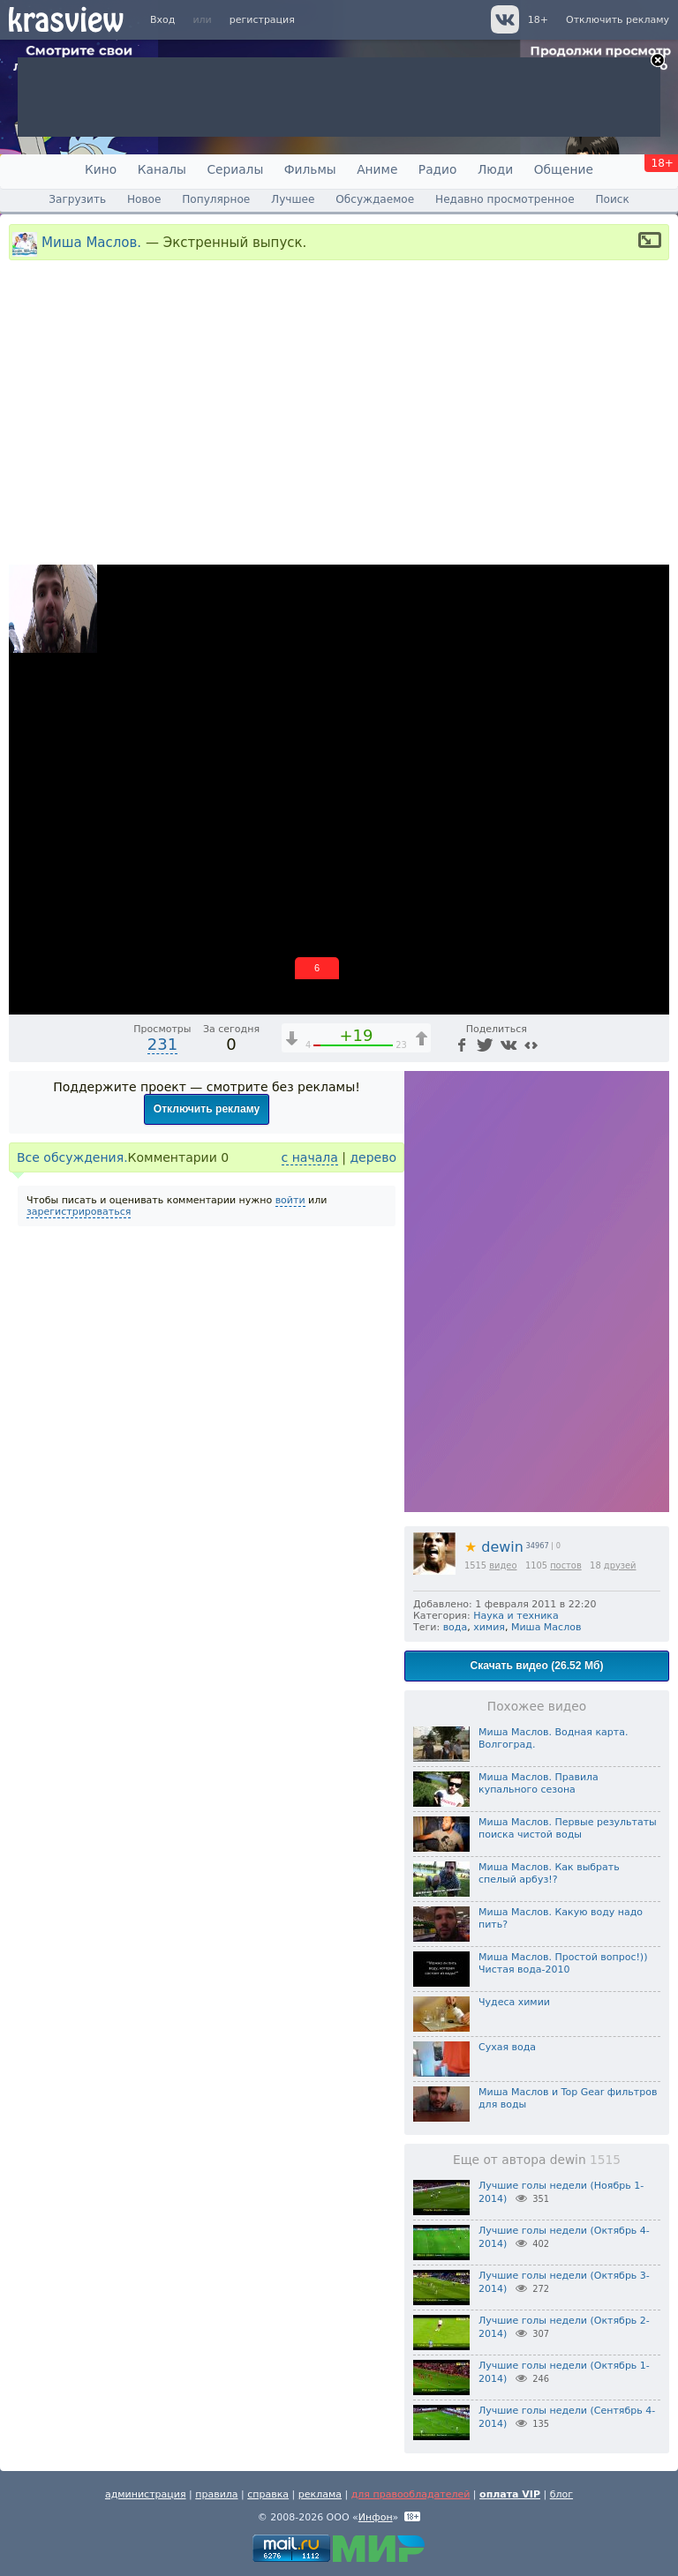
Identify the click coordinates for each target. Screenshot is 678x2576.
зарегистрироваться (78, 1211)
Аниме (377, 169)
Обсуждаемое (374, 199)
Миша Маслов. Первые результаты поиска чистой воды (567, 1828)
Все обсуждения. (72, 1157)
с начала (310, 1157)
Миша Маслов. (91, 242)
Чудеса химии (514, 2002)
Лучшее (292, 199)
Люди (495, 169)
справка (268, 2494)
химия (489, 1627)
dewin (494, 1547)
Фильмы (310, 169)
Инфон (375, 2517)
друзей (620, 1565)
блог (561, 2494)
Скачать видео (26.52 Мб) (537, 1665)
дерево (373, 1157)
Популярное (216, 199)
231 (162, 1044)
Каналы (162, 169)
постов (566, 1565)
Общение (563, 169)
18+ (538, 20)
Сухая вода (507, 2047)
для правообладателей (411, 2494)
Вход (162, 20)
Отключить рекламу (617, 20)
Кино (101, 169)
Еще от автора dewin (537, 2160)
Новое (144, 199)
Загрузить (77, 199)
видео (502, 1565)
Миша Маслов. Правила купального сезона (538, 1783)
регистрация (262, 20)
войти (290, 1200)
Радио (437, 169)
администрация (145, 2494)
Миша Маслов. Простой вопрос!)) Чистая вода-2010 (562, 1963)
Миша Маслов (546, 1627)
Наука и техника (515, 1615)
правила (216, 2494)
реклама (320, 2494)
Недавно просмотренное (505, 199)
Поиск (612, 199)
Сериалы (235, 169)
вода (455, 1627)
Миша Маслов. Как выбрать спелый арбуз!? (549, 1873)
